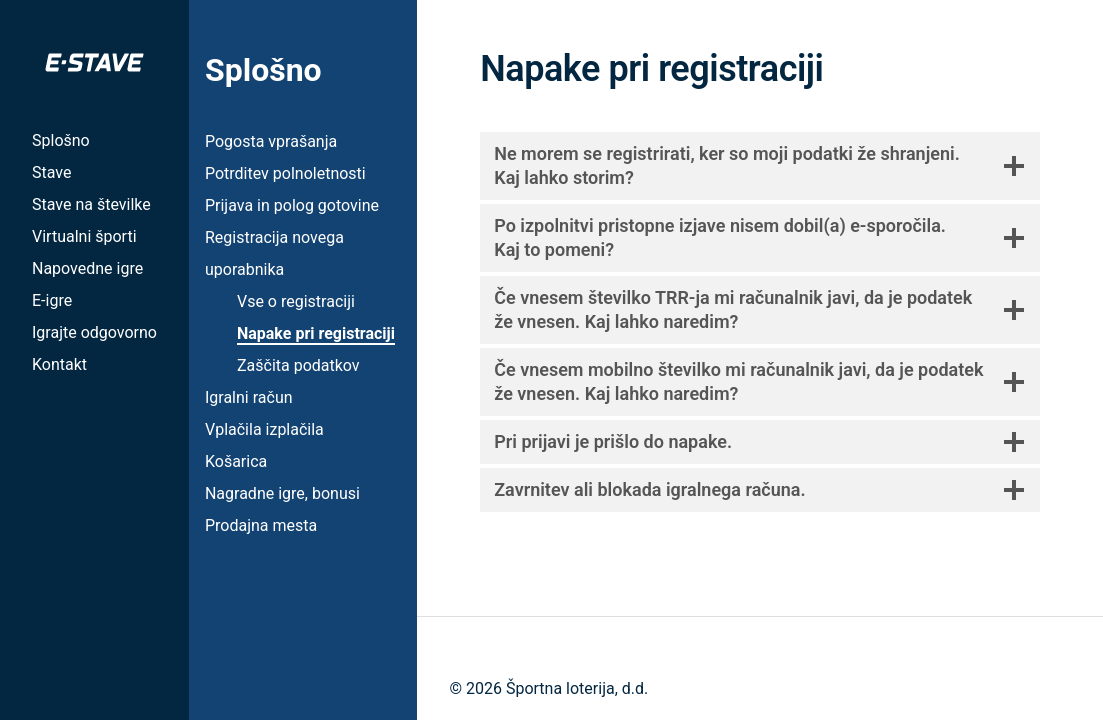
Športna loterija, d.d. (577, 688)
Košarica (236, 461)
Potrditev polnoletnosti (285, 173)
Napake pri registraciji (316, 333)
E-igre (52, 300)
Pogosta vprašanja (271, 141)
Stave (51, 172)
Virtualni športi (84, 236)
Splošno (61, 140)
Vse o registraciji (296, 301)
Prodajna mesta (261, 525)
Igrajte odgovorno (94, 332)
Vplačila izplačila (264, 429)
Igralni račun (249, 397)
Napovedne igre (87, 268)
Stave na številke (91, 204)
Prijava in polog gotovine (292, 205)
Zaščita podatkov (298, 365)
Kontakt (59, 364)
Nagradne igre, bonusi (282, 493)
